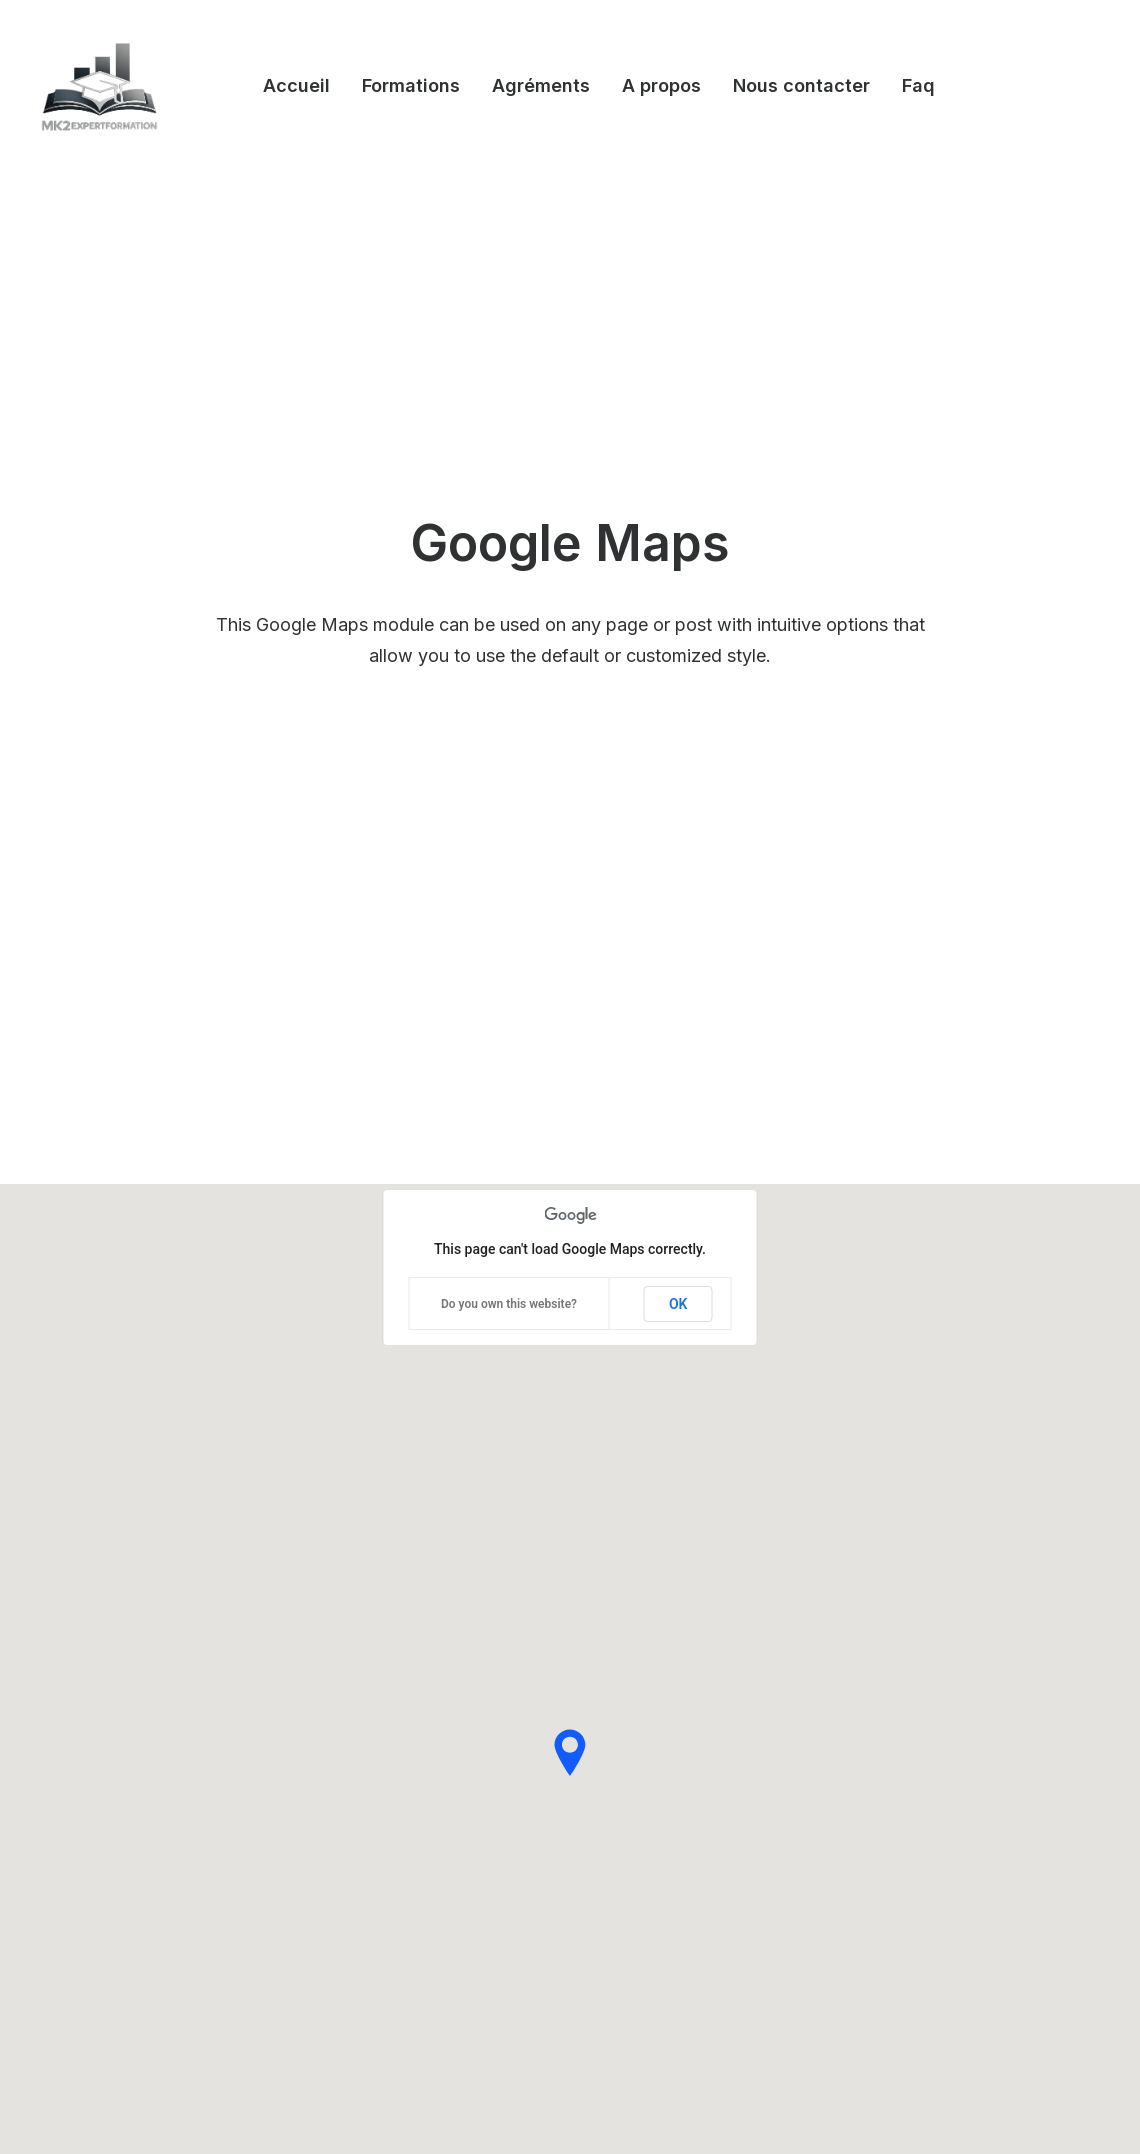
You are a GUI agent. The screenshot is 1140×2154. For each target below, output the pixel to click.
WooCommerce (367, 1753)
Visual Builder (357, 1700)
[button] (873, 1901)
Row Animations (367, 1884)
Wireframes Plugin (375, 1779)
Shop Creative (84, 1858)
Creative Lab (80, 1753)
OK (678, 516)
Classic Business (94, 1779)
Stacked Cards (363, 1910)
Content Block (361, 1832)
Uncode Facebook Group (974, 1700)
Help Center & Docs (680, 1700)
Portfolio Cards (88, 1805)
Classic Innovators (99, 1832)
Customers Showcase (963, 1801)
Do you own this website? (509, 516)
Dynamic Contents (375, 1858)
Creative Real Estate (106, 1884)
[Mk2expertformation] (99, 86)
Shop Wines (77, 1727)
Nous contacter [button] (801, 85)
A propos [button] (661, 85)
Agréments (541, 85)
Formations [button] (411, 85)
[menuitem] (296, 86)
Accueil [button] (296, 85)
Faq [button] (918, 85)
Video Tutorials (662, 1801)
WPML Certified (368, 1937)
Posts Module (360, 1805)
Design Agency (88, 1700)
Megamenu (351, 1727)
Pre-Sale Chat (659, 1902)
